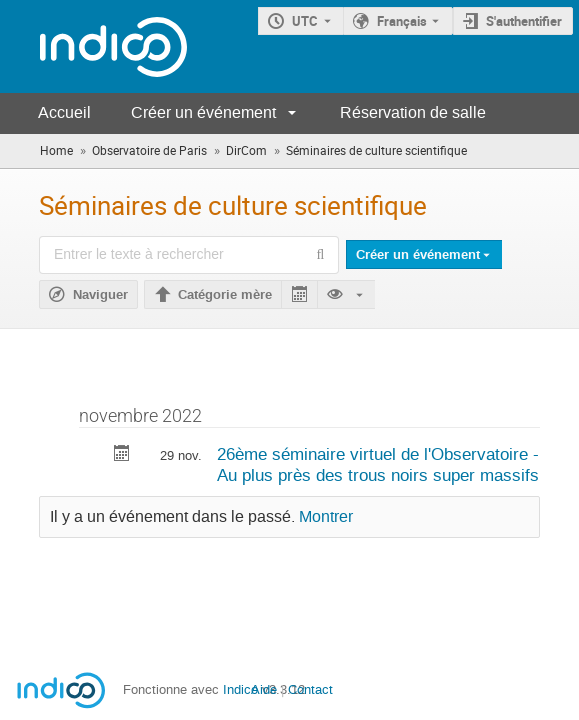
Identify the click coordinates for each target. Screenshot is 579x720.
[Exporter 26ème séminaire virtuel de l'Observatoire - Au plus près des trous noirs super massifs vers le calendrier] (122, 455)
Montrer (326, 517)
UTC (305, 21)
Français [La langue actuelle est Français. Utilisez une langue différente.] (402, 21)
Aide (264, 689)
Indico (240, 689)
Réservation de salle (413, 112)
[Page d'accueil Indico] (93, 46)
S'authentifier (524, 21)
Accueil (64, 112)
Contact (310, 689)
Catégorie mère (225, 295)
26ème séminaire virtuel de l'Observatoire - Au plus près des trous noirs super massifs (378, 464)
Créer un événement (203, 112)
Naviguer (100, 295)
